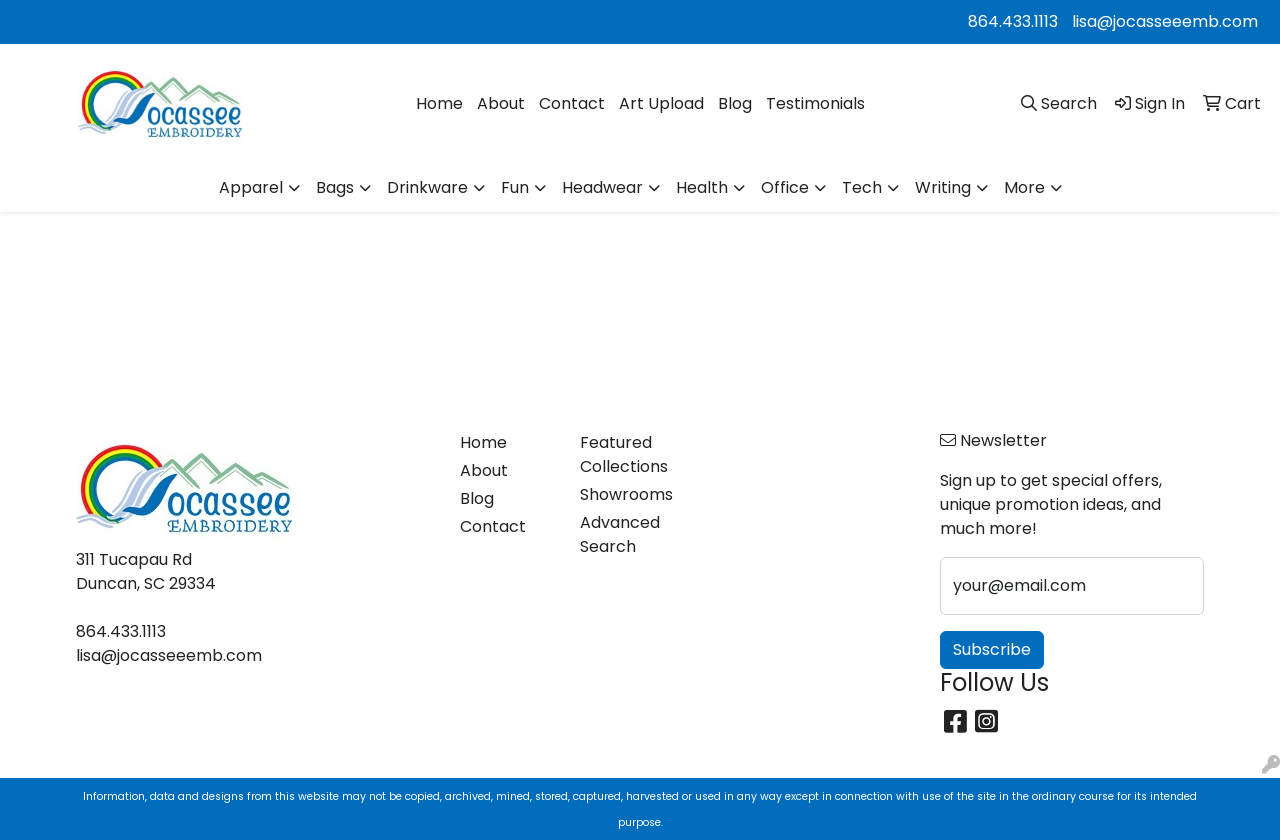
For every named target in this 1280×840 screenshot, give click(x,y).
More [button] (1024, 187)
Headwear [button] (602, 187)
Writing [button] (943, 187)
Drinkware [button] (427, 187)
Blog (735, 103)
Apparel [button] (251, 187)
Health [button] (702, 187)
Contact (572, 103)
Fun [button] (515, 187)
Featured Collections (624, 454)
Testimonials (815, 103)
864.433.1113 (1013, 21)
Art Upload (661, 103)
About (501, 103)
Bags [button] (335, 187)
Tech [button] (862, 187)
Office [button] (785, 187)
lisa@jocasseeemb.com (1165, 21)
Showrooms (626, 494)
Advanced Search (620, 534)
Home (439, 103)
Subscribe (992, 649)
